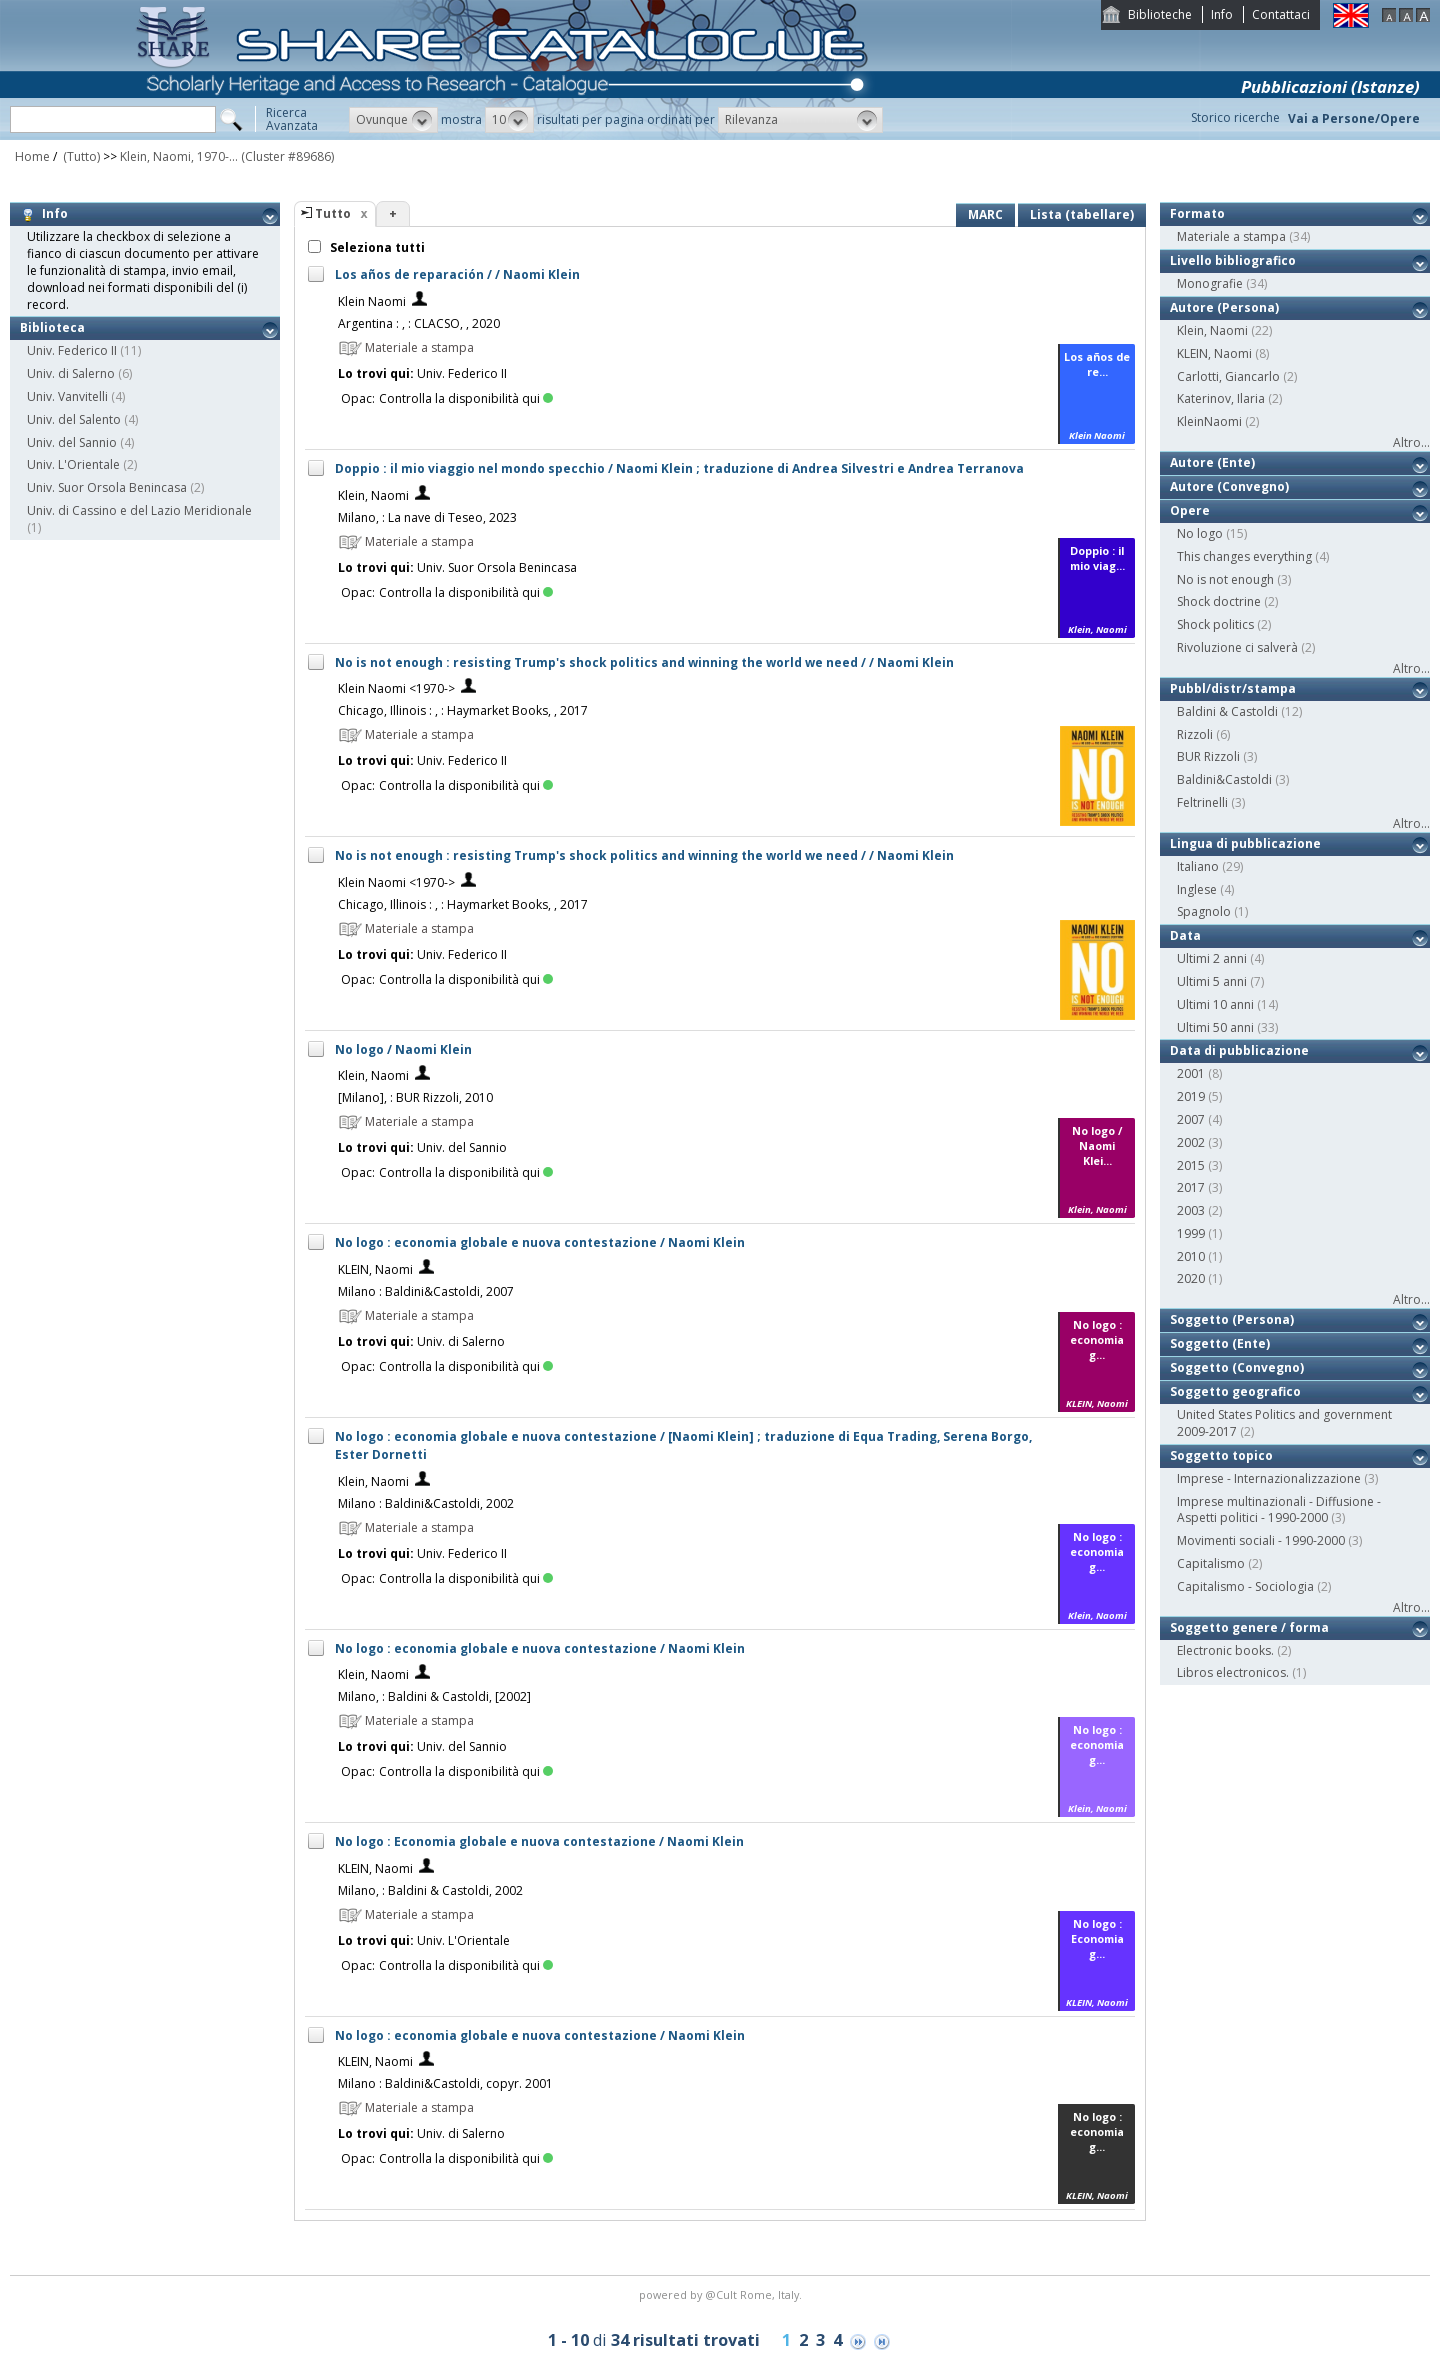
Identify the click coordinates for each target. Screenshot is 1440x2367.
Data (1185, 935)
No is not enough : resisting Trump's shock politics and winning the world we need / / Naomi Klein (644, 662)
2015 (1191, 1165)
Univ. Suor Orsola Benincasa (107, 487)
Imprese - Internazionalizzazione (1269, 1478)
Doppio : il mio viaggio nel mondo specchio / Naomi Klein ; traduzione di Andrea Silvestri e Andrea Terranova (679, 468)
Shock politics (1215, 624)
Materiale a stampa (1231, 236)
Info (1222, 14)
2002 (1191, 1142)
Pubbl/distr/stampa (1233, 688)
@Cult (722, 2294)
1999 (1191, 1233)
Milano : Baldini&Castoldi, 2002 (426, 1503)
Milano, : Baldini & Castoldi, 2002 (430, 1890)
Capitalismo (1211, 1563)
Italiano (1198, 866)
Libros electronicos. (1233, 1672)
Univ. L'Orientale (73, 464)
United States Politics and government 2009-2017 (1284, 1423)
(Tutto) (80, 156)
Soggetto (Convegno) (1237, 1367)
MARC (985, 214)
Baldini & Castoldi (1227, 711)
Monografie (1210, 283)
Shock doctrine (1219, 601)
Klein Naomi (372, 301)
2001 (1191, 1073)
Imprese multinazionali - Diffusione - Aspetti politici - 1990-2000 (1279, 1510)
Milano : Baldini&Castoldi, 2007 (426, 1291)
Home (32, 156)
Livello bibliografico (1233, 260)
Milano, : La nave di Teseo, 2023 (427, 517)
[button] (393, 120)
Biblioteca (52, 327)
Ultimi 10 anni (1215, 1004)
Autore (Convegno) (1229, 486)
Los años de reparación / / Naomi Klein (457, 274)
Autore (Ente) (1212, 462)
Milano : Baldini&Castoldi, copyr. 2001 (445, 2083)
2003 (1191, 1210)
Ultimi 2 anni (1212, 958)
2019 (1191, 1096)
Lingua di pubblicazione (1245, 843)
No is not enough (1225, 579)
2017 (1191, 1187)
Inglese (1197, 889)
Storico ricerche (1235, 117)
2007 (1191, 1119)
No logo (1200, 533)
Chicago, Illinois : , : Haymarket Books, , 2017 (463, 710)
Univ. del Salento (74, 419)
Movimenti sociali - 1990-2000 (1261, 1540)
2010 (1191, 1256)
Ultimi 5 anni (1212, 981)
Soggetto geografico (1235, 1391)
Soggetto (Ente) (1220, 1343)
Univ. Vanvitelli (67, 396)
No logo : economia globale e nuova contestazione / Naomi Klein (540, 1242)
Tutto (333, 213)
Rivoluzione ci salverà (1237, 647)
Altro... (1411, 442)
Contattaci (1281, 14)
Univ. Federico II (72, 350)
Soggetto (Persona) (1232, 1319)
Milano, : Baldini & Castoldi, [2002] (434, 1696)
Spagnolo (1204, 911)
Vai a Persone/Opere (1354, 118)
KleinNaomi (1209, 421)
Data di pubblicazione (1239, 1050)
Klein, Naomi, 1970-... (179, 156)
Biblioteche (1160, 14)
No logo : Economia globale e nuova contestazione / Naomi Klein (539, 1841)
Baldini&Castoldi (1224, 779)
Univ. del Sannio (72, 442)
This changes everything (1244, 556)
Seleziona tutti (376, 247)
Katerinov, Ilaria (1221, 398)
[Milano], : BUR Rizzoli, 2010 (415, 1097)
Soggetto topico (1221, 1455)
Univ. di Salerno (71, 373)
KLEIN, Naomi (375, 1269)
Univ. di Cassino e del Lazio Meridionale (139, 510)
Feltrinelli (1202, 802)
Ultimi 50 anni (1215, 1027)
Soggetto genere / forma (1249, 1627)
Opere (1190, 510)
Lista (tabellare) (1082, 214)
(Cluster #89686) (287, 156)
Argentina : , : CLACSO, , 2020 (419, 323)
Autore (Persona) (1224, 307)
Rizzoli (1195, 734)
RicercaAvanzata (292, 119)
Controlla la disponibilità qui (466, 398)
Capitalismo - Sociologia (1245, 1586)
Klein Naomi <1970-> (396, 688)
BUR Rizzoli (1208, 756)
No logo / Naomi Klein (403, 1049)
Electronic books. (1225, 1650)
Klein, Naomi (373, 495)
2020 (1191, 1278)
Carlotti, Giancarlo (1228, 376)
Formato (1197, 213)
